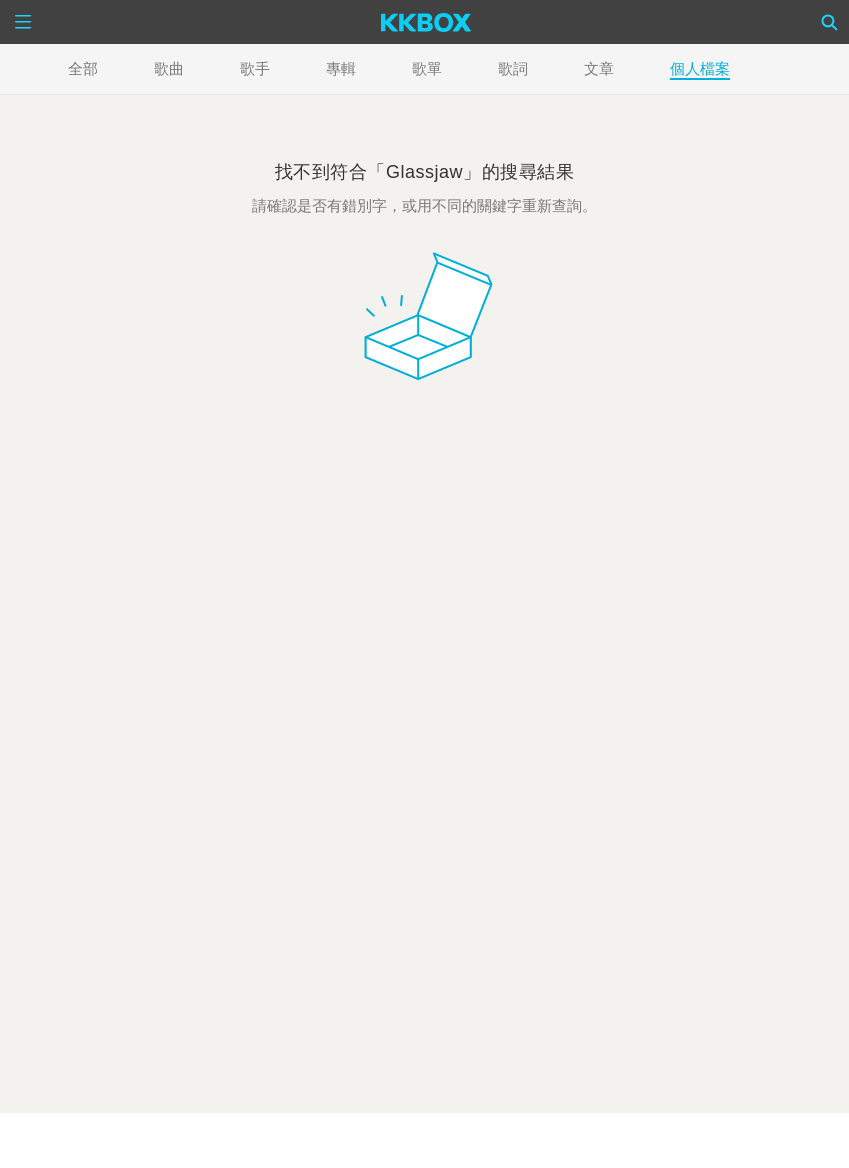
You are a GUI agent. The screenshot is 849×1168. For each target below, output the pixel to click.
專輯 (341, 68)
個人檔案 (700, 68)
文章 (599, 68)
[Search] (830, 22)
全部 (83, 68)
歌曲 (169, 68)
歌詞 (513, 68)
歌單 (427, 68)
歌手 (255, 68)
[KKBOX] (426, 22)
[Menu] (23, 22)
